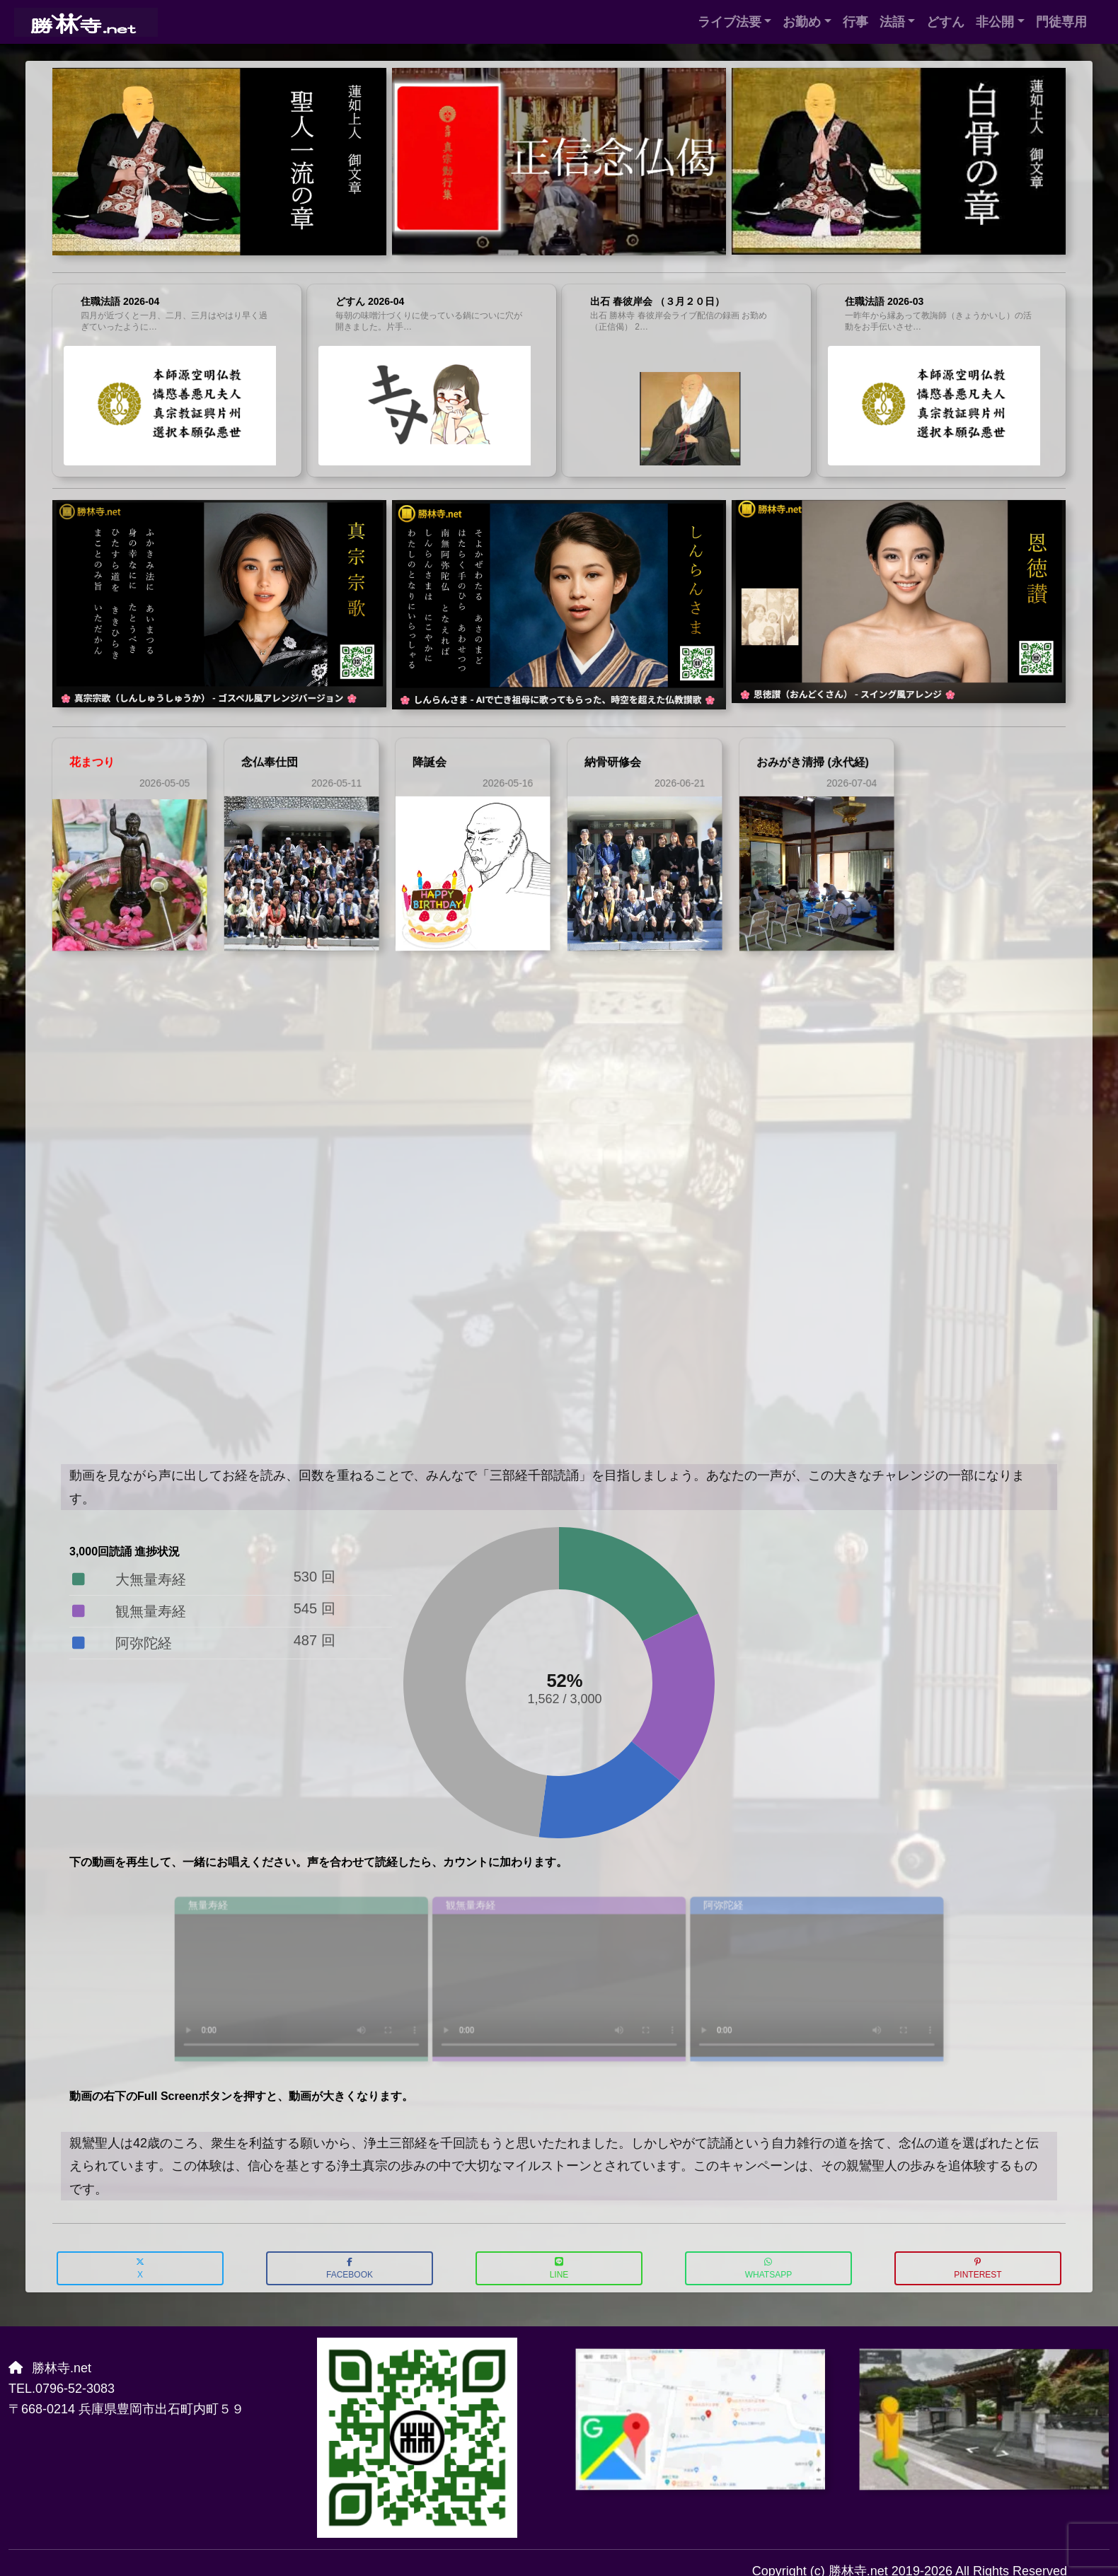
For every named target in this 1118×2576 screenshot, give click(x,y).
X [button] (140, 2269)
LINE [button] (559, 2269)
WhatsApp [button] (768, 2269)
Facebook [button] (349, 2269)
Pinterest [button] (977, 2269)
